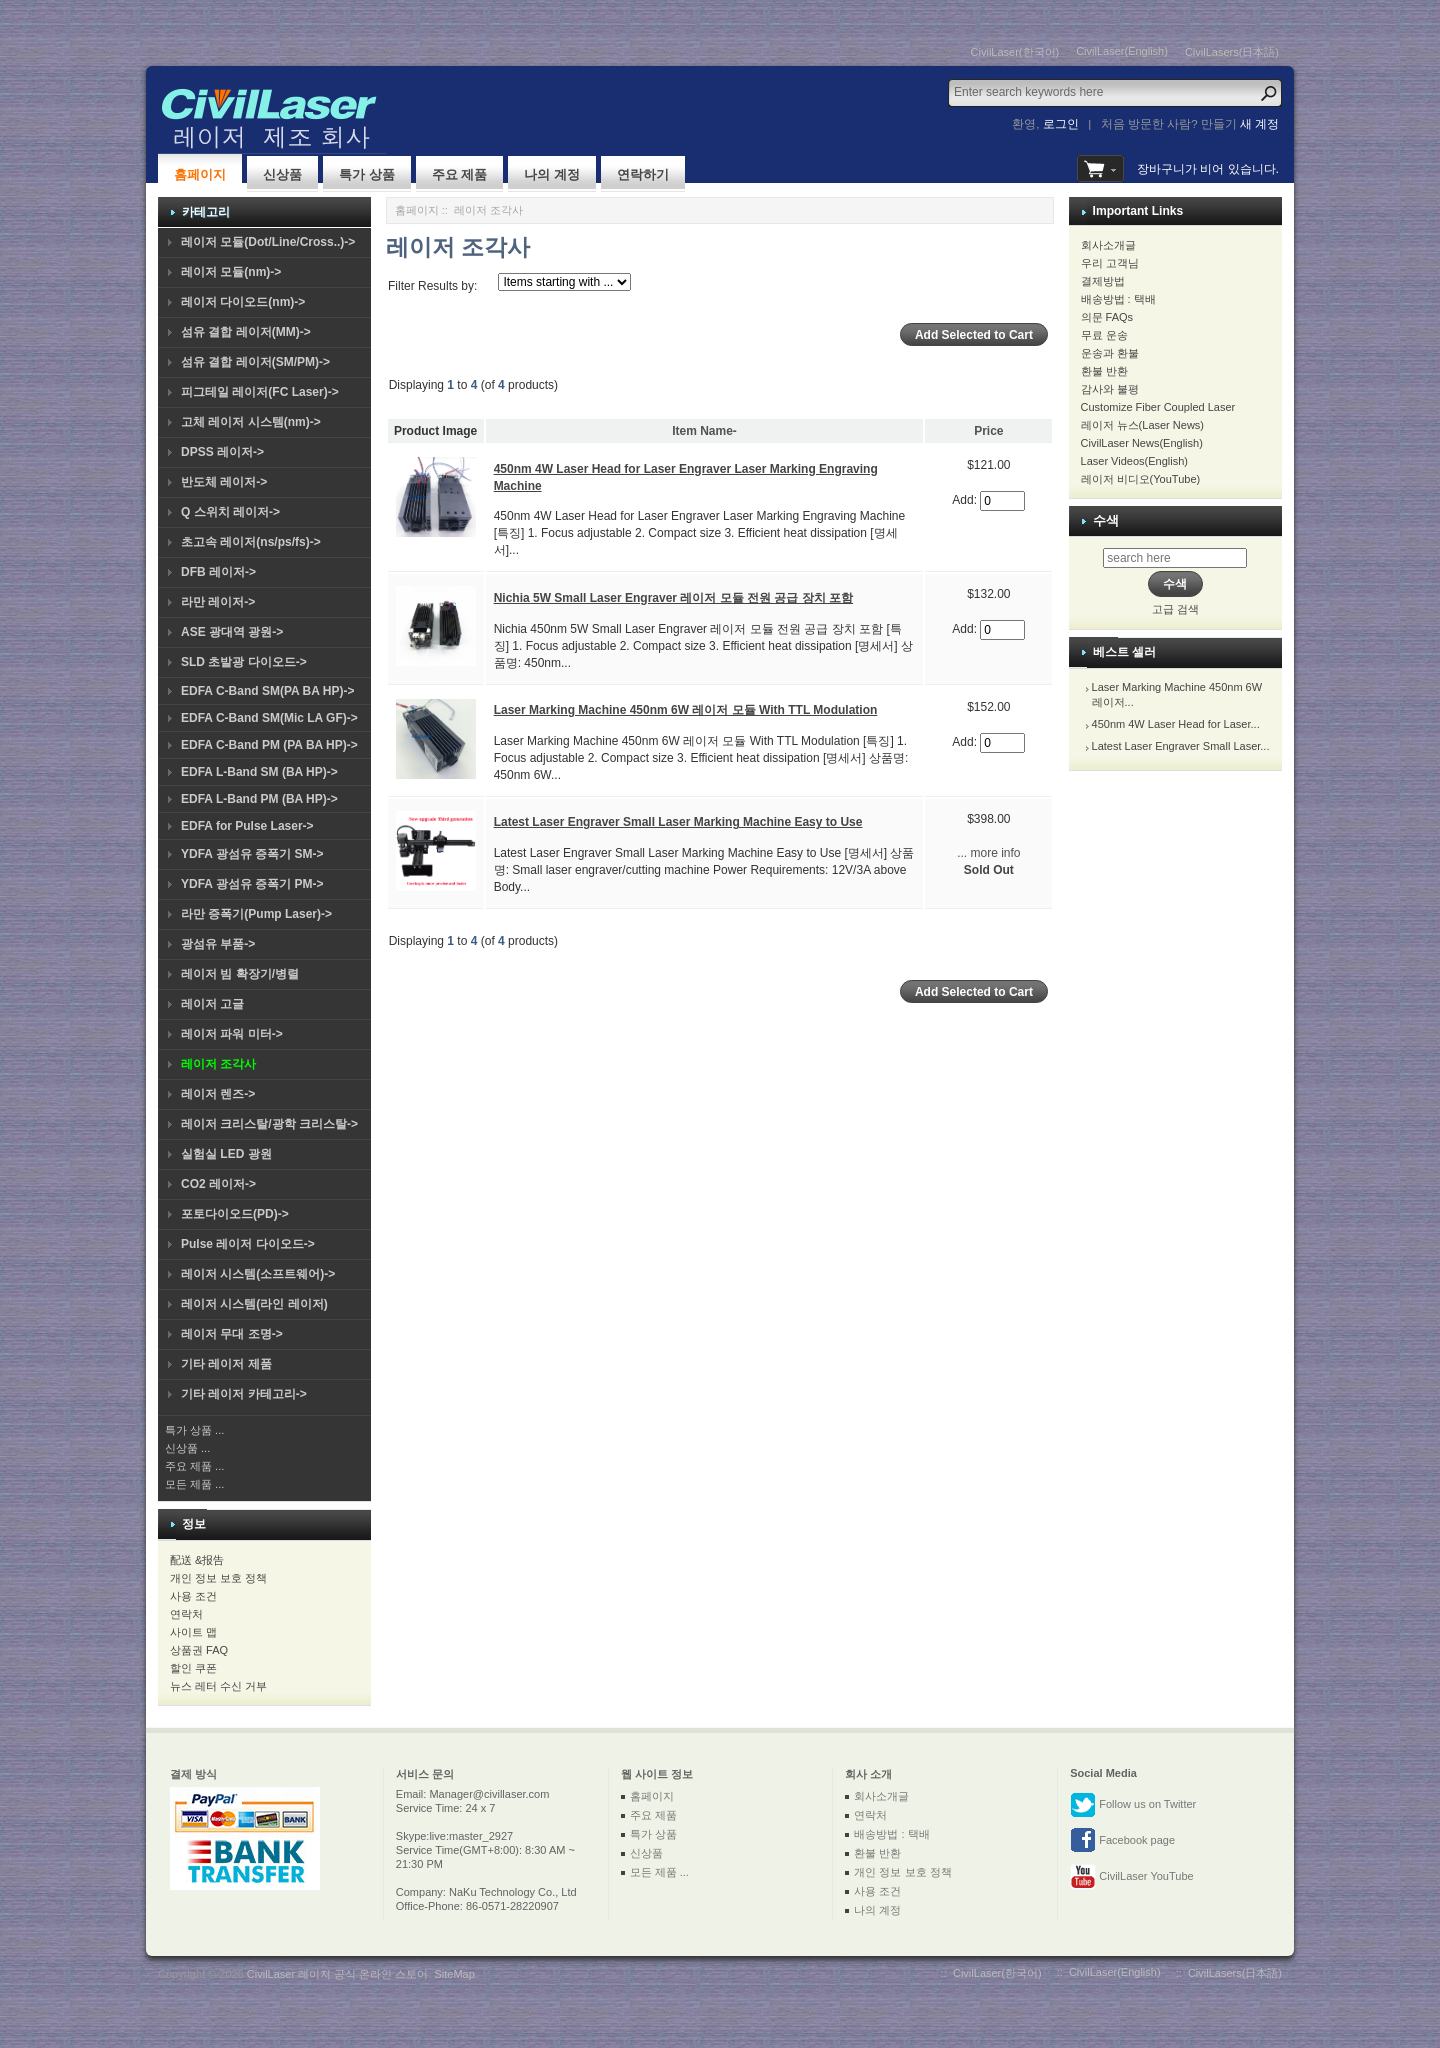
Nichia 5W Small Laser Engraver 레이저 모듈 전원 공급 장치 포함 (673, 598)
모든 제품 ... (194, 1484)
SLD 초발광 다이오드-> (244, 662)
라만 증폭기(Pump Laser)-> (256, 914)
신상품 (282, 174)
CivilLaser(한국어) (1015, 52)
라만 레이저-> (218, 602)
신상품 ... (187, 1448)
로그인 (1061, 124)
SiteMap (454, 1974)
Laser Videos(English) (1134, 461)
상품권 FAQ (199, 1650)
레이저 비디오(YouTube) (1141, 479)
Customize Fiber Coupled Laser (1158, 407)
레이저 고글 (212, 1004)
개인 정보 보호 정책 (218, 1578)
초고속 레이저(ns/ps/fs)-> (251, 542)
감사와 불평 (1110, 389)
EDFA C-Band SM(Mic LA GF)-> (269, 718)
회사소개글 (1108, 245)
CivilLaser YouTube (1131, 1877)
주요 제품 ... (194, 1466)
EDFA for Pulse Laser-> (247, 826)
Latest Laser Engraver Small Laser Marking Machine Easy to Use (678, 822)
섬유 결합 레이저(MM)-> (246, 332)
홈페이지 (200, 174)
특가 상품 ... (194, 1430)
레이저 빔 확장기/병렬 (240, 974)
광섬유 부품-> (218, 944)
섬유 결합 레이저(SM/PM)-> (255, 362)
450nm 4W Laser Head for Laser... (1176, 724)
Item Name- (704, 431)
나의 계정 (552, 174)
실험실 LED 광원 (226, 1154)
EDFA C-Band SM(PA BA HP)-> (267, 691)
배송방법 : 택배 (1118, 299)
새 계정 (1259, 124)
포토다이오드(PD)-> (235, 1214)
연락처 (186, 1614)
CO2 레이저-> (218, 1184)
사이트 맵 (193, 1632)
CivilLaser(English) (1122, 51)
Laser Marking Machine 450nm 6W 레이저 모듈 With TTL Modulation (686, 710)
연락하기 (643, 174)
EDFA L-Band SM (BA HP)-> (259, 772)
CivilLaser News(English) (1142, 443)
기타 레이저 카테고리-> (244, 1394)
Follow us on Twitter (1133, 1805)
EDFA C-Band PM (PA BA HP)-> (269, 745)
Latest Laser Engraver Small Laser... (1181, 746)
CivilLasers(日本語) (1232, 52)
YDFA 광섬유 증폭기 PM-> (252, 884)
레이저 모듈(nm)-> (231, 272)
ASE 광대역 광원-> (232, 632)
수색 (1106, 520)
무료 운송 (1104, 335)
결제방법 (1103, 281)
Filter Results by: (432, 286)
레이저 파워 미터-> (232, 1034)
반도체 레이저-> (224, 482)
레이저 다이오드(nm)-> (243, 302)
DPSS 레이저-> (222, 452)
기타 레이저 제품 (226, 1364)
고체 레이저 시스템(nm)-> (251, 422)
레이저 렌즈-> (218, 1094)
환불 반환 (1104, 371)
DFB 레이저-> (218, 572)
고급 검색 (1175, 609)
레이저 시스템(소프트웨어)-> (258, 1274)
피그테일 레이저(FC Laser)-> (260, 392)
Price (988, 431)
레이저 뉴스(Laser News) (1142, 425)
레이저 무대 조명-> (232, 1334)
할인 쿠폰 (193, 1668)
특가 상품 (367, 174)
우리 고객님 (1110, 263)
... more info (988, 853)
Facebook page (1122, 1841)
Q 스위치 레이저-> (230, 512)
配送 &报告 (197, 1560)
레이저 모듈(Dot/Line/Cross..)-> (268, 242)
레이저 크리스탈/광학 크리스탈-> (269, 1124)
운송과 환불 (1110, 353)
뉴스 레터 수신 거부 (218, 1686)
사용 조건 (193, 1596)
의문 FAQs (1107, 317)
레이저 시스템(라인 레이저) (254, 1304)
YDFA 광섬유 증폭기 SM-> (252, 854)
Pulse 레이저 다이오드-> (248, 1244)
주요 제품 (460, 174)
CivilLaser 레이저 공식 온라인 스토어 (338, 1974)
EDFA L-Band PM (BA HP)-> (259, 799)
